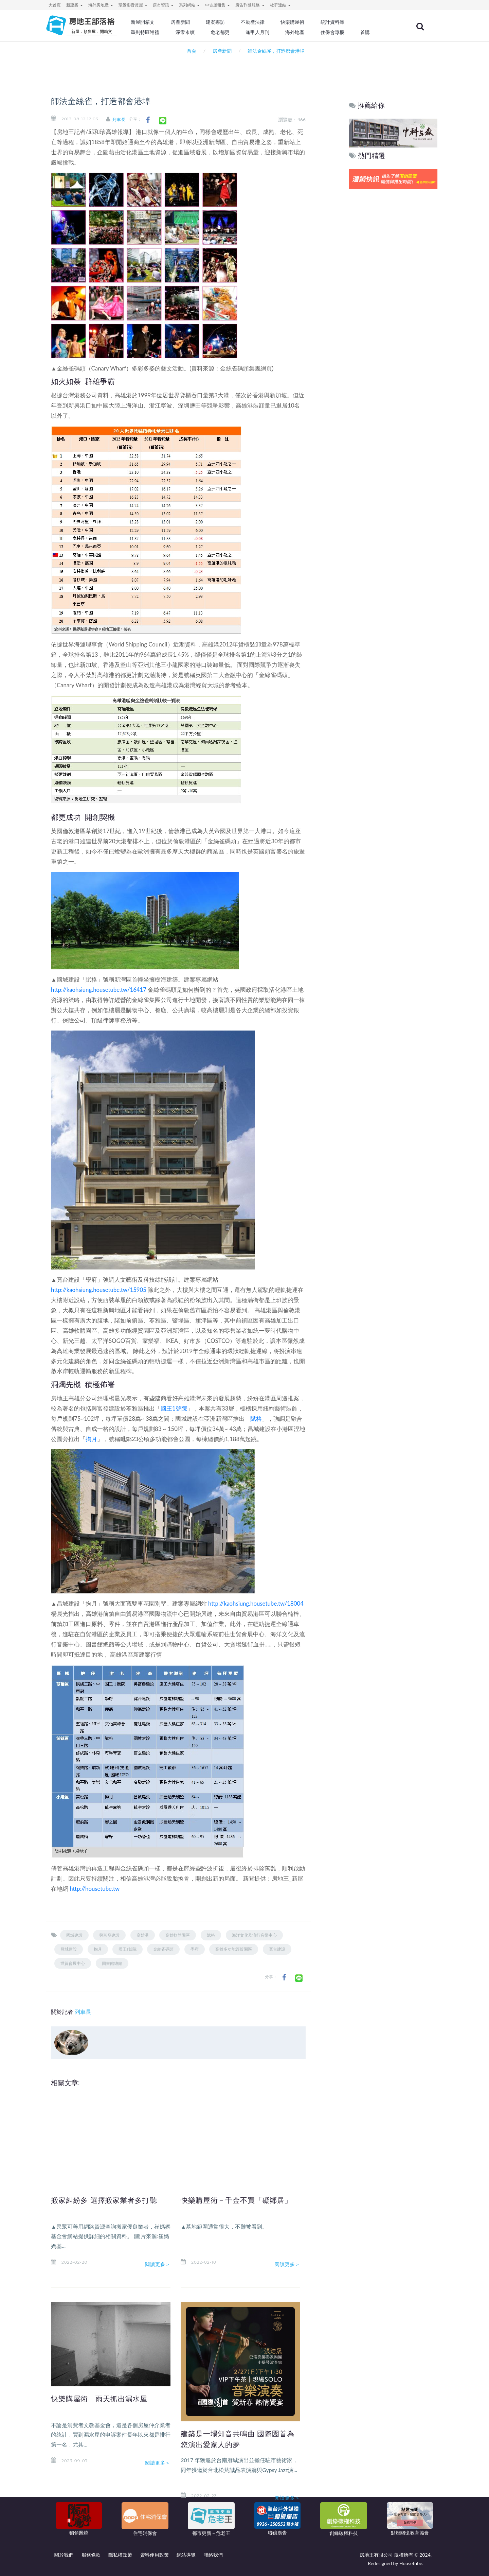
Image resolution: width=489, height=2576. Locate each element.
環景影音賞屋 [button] (133, 4)
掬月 (91, 1438)
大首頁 (55, 4)
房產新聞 (195, 22)
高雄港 (143, 1935)
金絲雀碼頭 (163, 1949)
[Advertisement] (393, 294)
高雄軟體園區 (177, 1935)
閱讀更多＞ (158, 2264)
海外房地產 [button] (100, 4)
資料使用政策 (154, 2555)
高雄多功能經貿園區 (233, 1949)
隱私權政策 (120, 2555)
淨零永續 (200, 32)
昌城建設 (68, 1949)
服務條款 (91, 2555)
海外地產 (307, 32)
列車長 (122, 119)
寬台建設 (277, 1949)
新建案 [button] (74, 4)
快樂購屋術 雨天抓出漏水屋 (104, 2398)
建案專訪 (229, 22)
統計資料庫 (344, 22)
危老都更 (234, 32)
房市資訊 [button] (163, 4)
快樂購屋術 (305, 22)
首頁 (190, 51)
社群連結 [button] (280, 4)
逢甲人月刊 (271, 32)
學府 (195, 1949)
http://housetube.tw (95, 1888)
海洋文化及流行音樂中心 (254, 1935)
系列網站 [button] (189, 4)
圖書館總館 (112, 1963)
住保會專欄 (344, 32)
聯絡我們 (213, 2555)
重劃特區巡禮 (161, 32)
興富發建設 (109, 1935)
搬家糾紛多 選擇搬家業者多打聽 (109, 2200)
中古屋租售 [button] (217, 4)
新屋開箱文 (159, 22)
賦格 (256, 1418)
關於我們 (63, 2555)
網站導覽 (186, 2555)
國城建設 (74, 1935)
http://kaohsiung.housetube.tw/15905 (98, 1289)
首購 (376, 32)
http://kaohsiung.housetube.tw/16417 (98, 989)
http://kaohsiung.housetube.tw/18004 (256, 1603)
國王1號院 (174, 1408)
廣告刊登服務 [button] (249, 4)
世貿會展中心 (72, 1963)
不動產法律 (266, 22)
